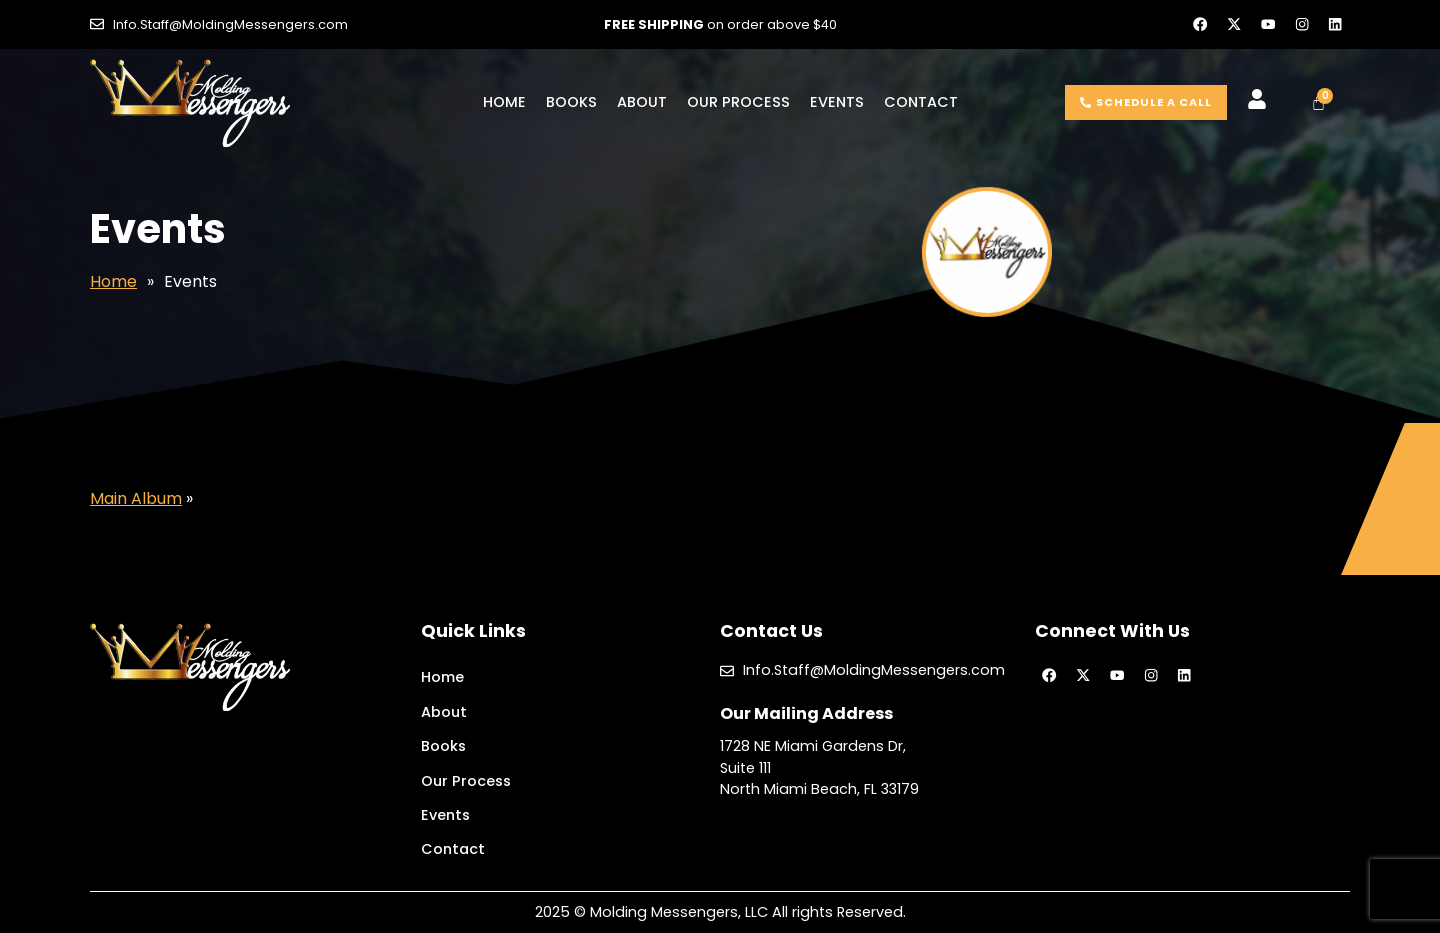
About (642, 102)
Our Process (738, 102)
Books (571, 102)
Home (504, 102)
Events (837, 102)
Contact (921, 102)
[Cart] (1318, 102)
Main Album (136, 498)
